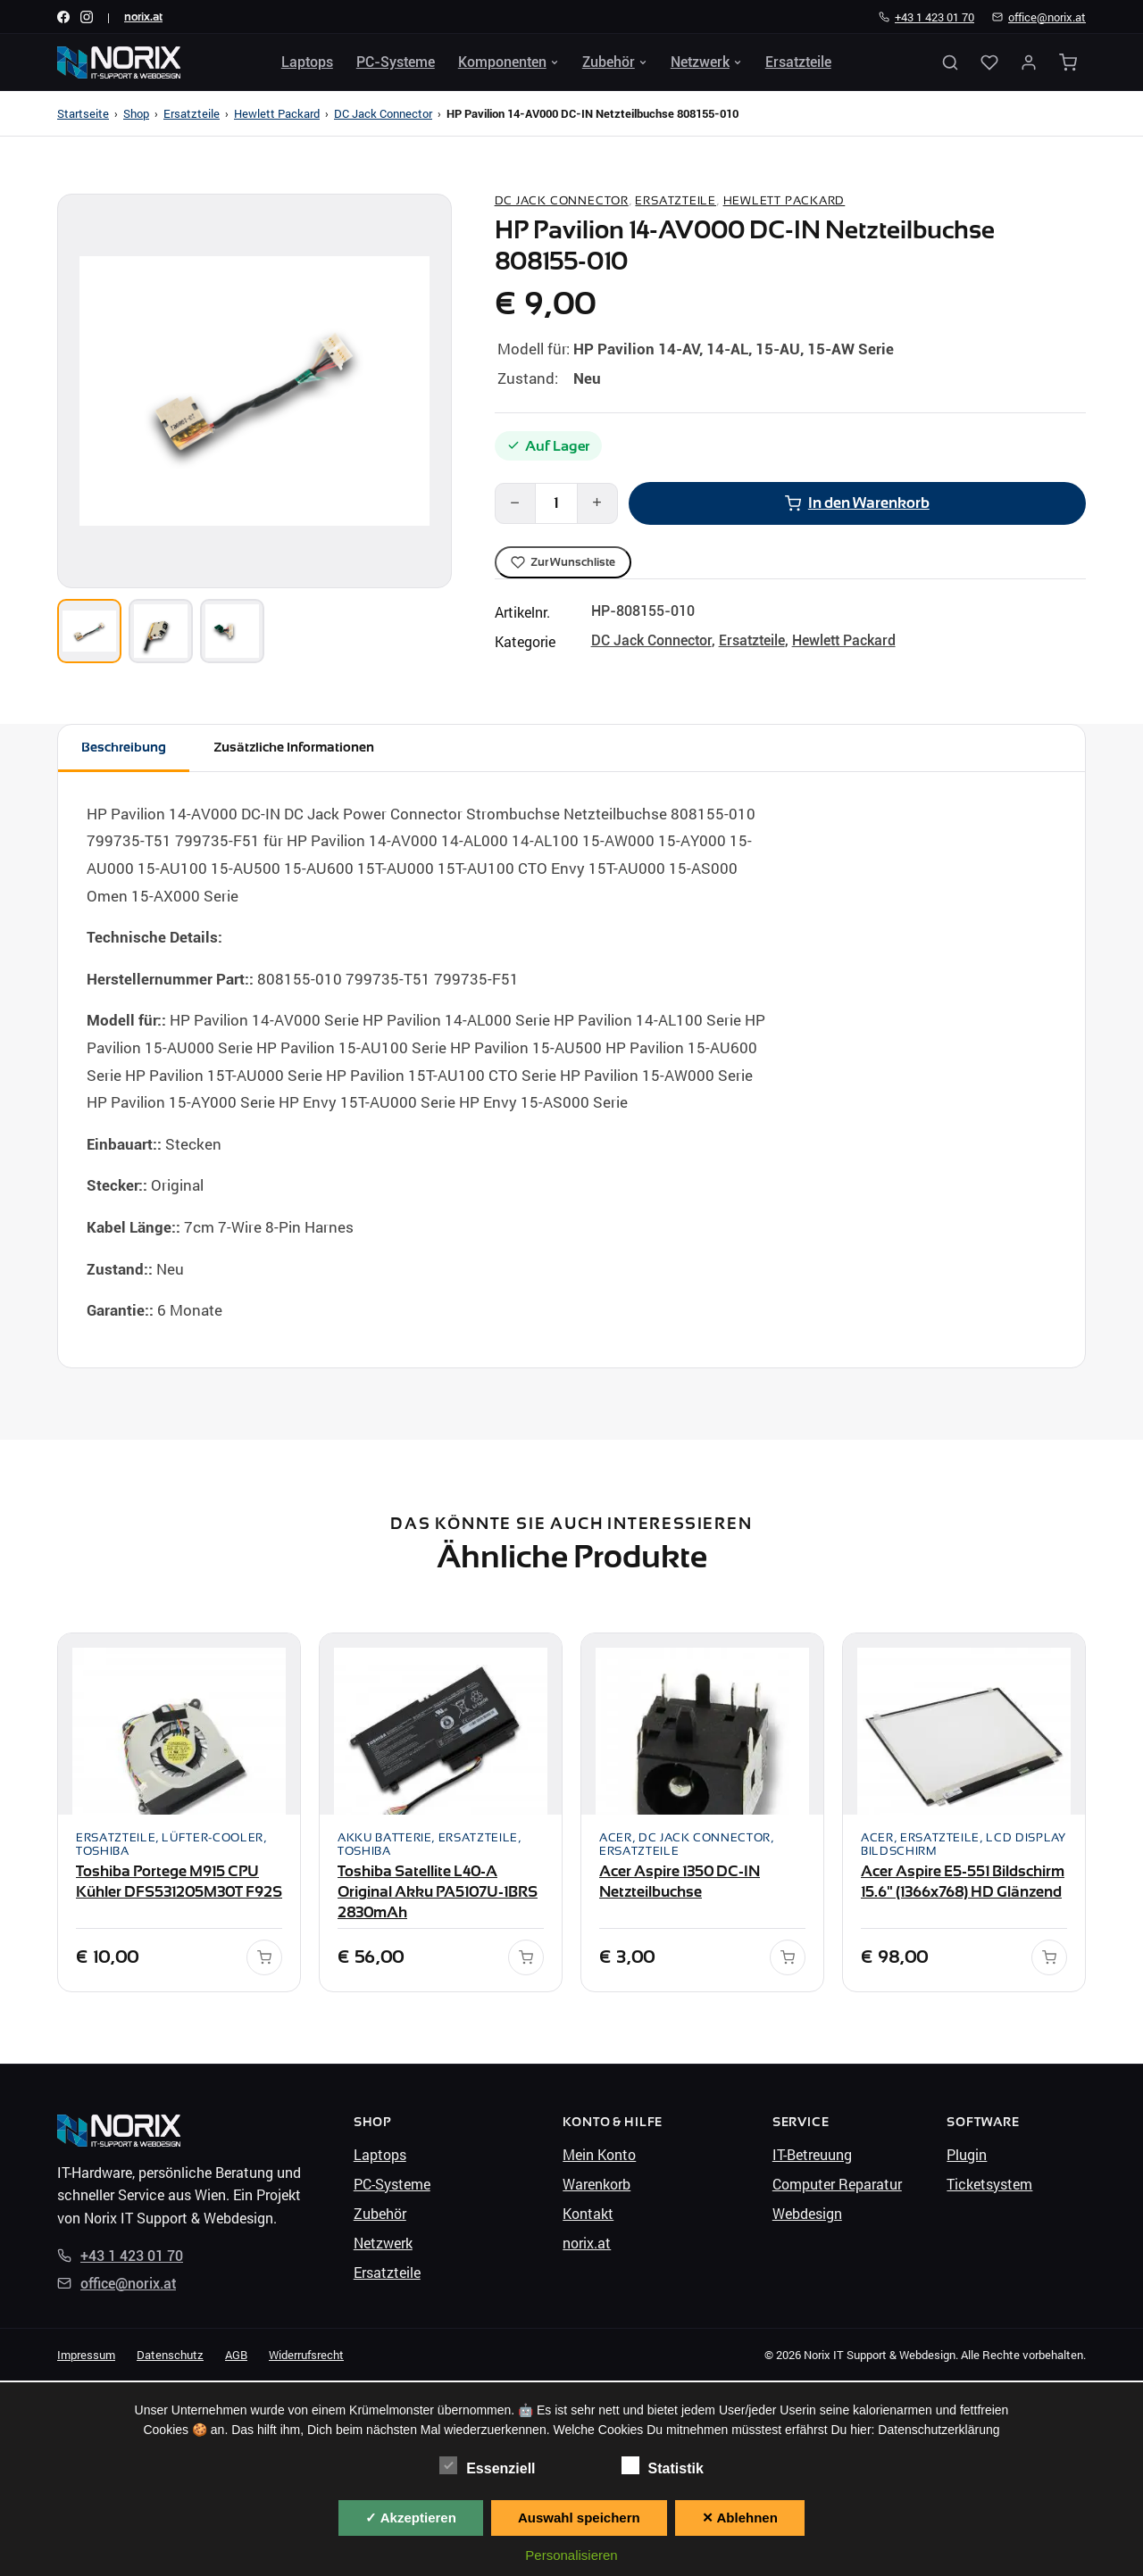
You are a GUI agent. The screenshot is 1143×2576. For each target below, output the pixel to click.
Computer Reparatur (837, 2185)
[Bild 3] (232, 631)
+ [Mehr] (597, 502)
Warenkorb (596, 2185)
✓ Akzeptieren (410, 2517)
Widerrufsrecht (306, 2356)
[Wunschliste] (989, 62)
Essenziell (487, 2466)
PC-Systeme (395, 62)
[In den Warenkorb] (264, 1960)
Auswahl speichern (579, 2517)
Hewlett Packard (277, 113)
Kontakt (588, 2215)
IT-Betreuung (812, 2156)
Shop (136, 113)
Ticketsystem (989, 2185)
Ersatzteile (798, 62)
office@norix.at (1039, 17)
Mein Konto (599, 2156)
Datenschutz (170, 2356)
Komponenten (508, 62)
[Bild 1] (89, 631)
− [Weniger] (515, 502)
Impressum (86, 2356)
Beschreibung (127, 748)
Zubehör (614, 62)
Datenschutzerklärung (938, 2429)
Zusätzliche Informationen (307, 748)
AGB (236, 2356)
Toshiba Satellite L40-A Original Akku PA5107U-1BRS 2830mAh (438, 1894)
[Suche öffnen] (950, 62)
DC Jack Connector (383, 113)
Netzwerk (706, 62)
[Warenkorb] (1068, 62)
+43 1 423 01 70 (926, 17)
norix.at (143, 16)
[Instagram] (86, 17)
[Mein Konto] (1029, 62)
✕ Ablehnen (740, 2517)
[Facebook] (63, 17)
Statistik (663, 2466)
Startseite (83, 113)
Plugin (967, 2156)
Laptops (307, 62)
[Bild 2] (161, 631)
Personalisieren (571, 2555)
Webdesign (807, 2215)
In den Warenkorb (857, 502)
